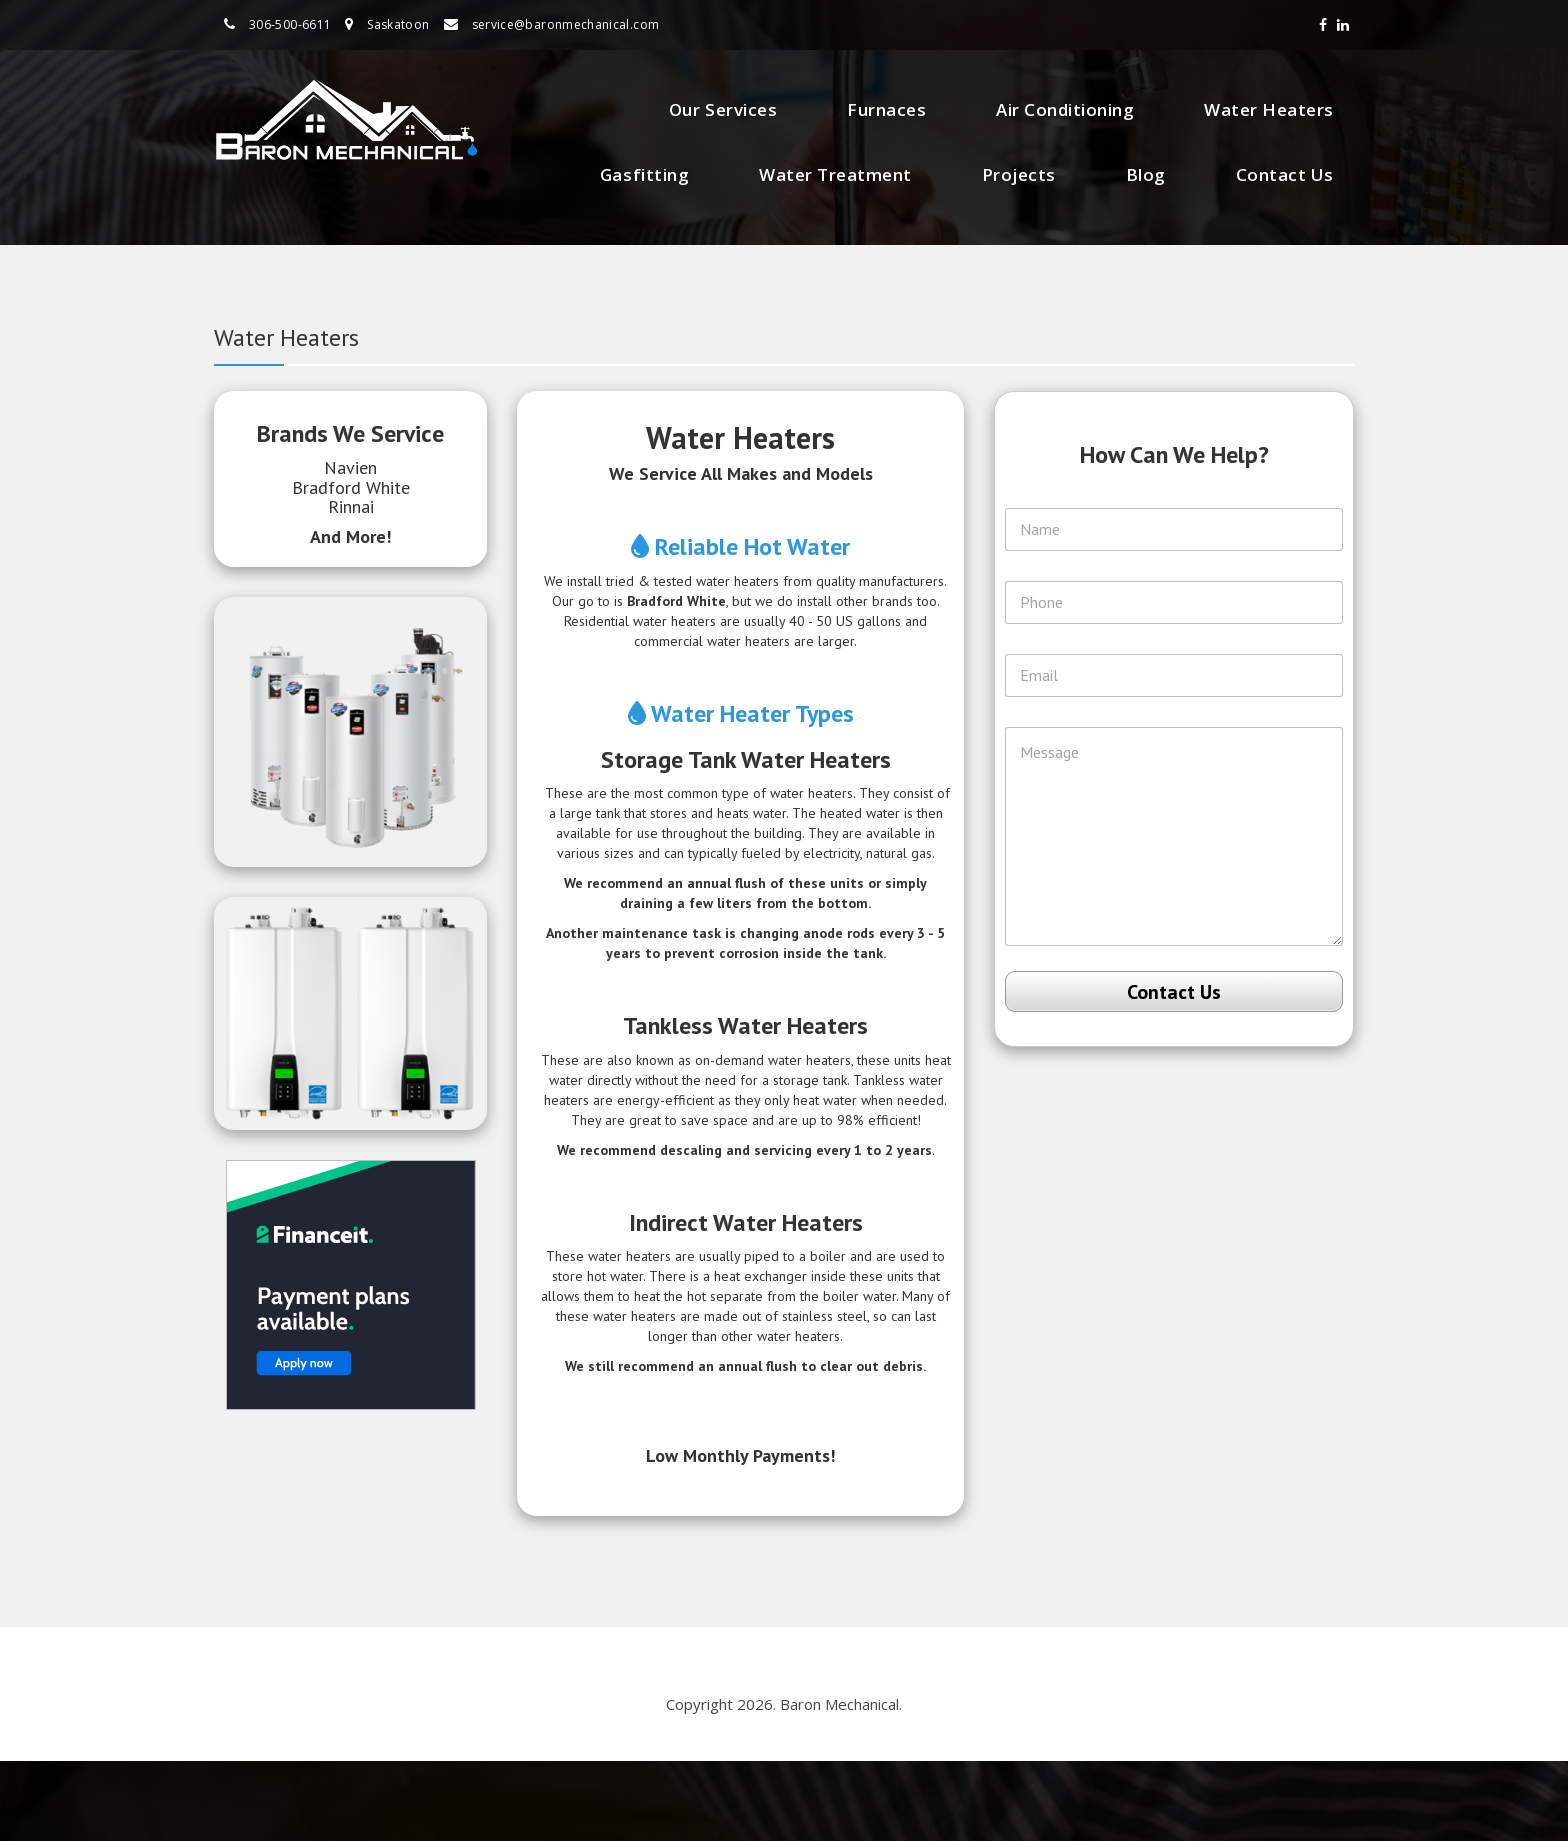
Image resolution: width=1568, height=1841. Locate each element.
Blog (1146, 174)
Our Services (723, 109)
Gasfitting (644, 174)
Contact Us (1285, 174)
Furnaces (886, 109)
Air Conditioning (1065, 109)
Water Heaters (1269, 109)
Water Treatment (835, 174)
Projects (1019, 174)
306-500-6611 (290, 24)
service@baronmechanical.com (566, 24)
